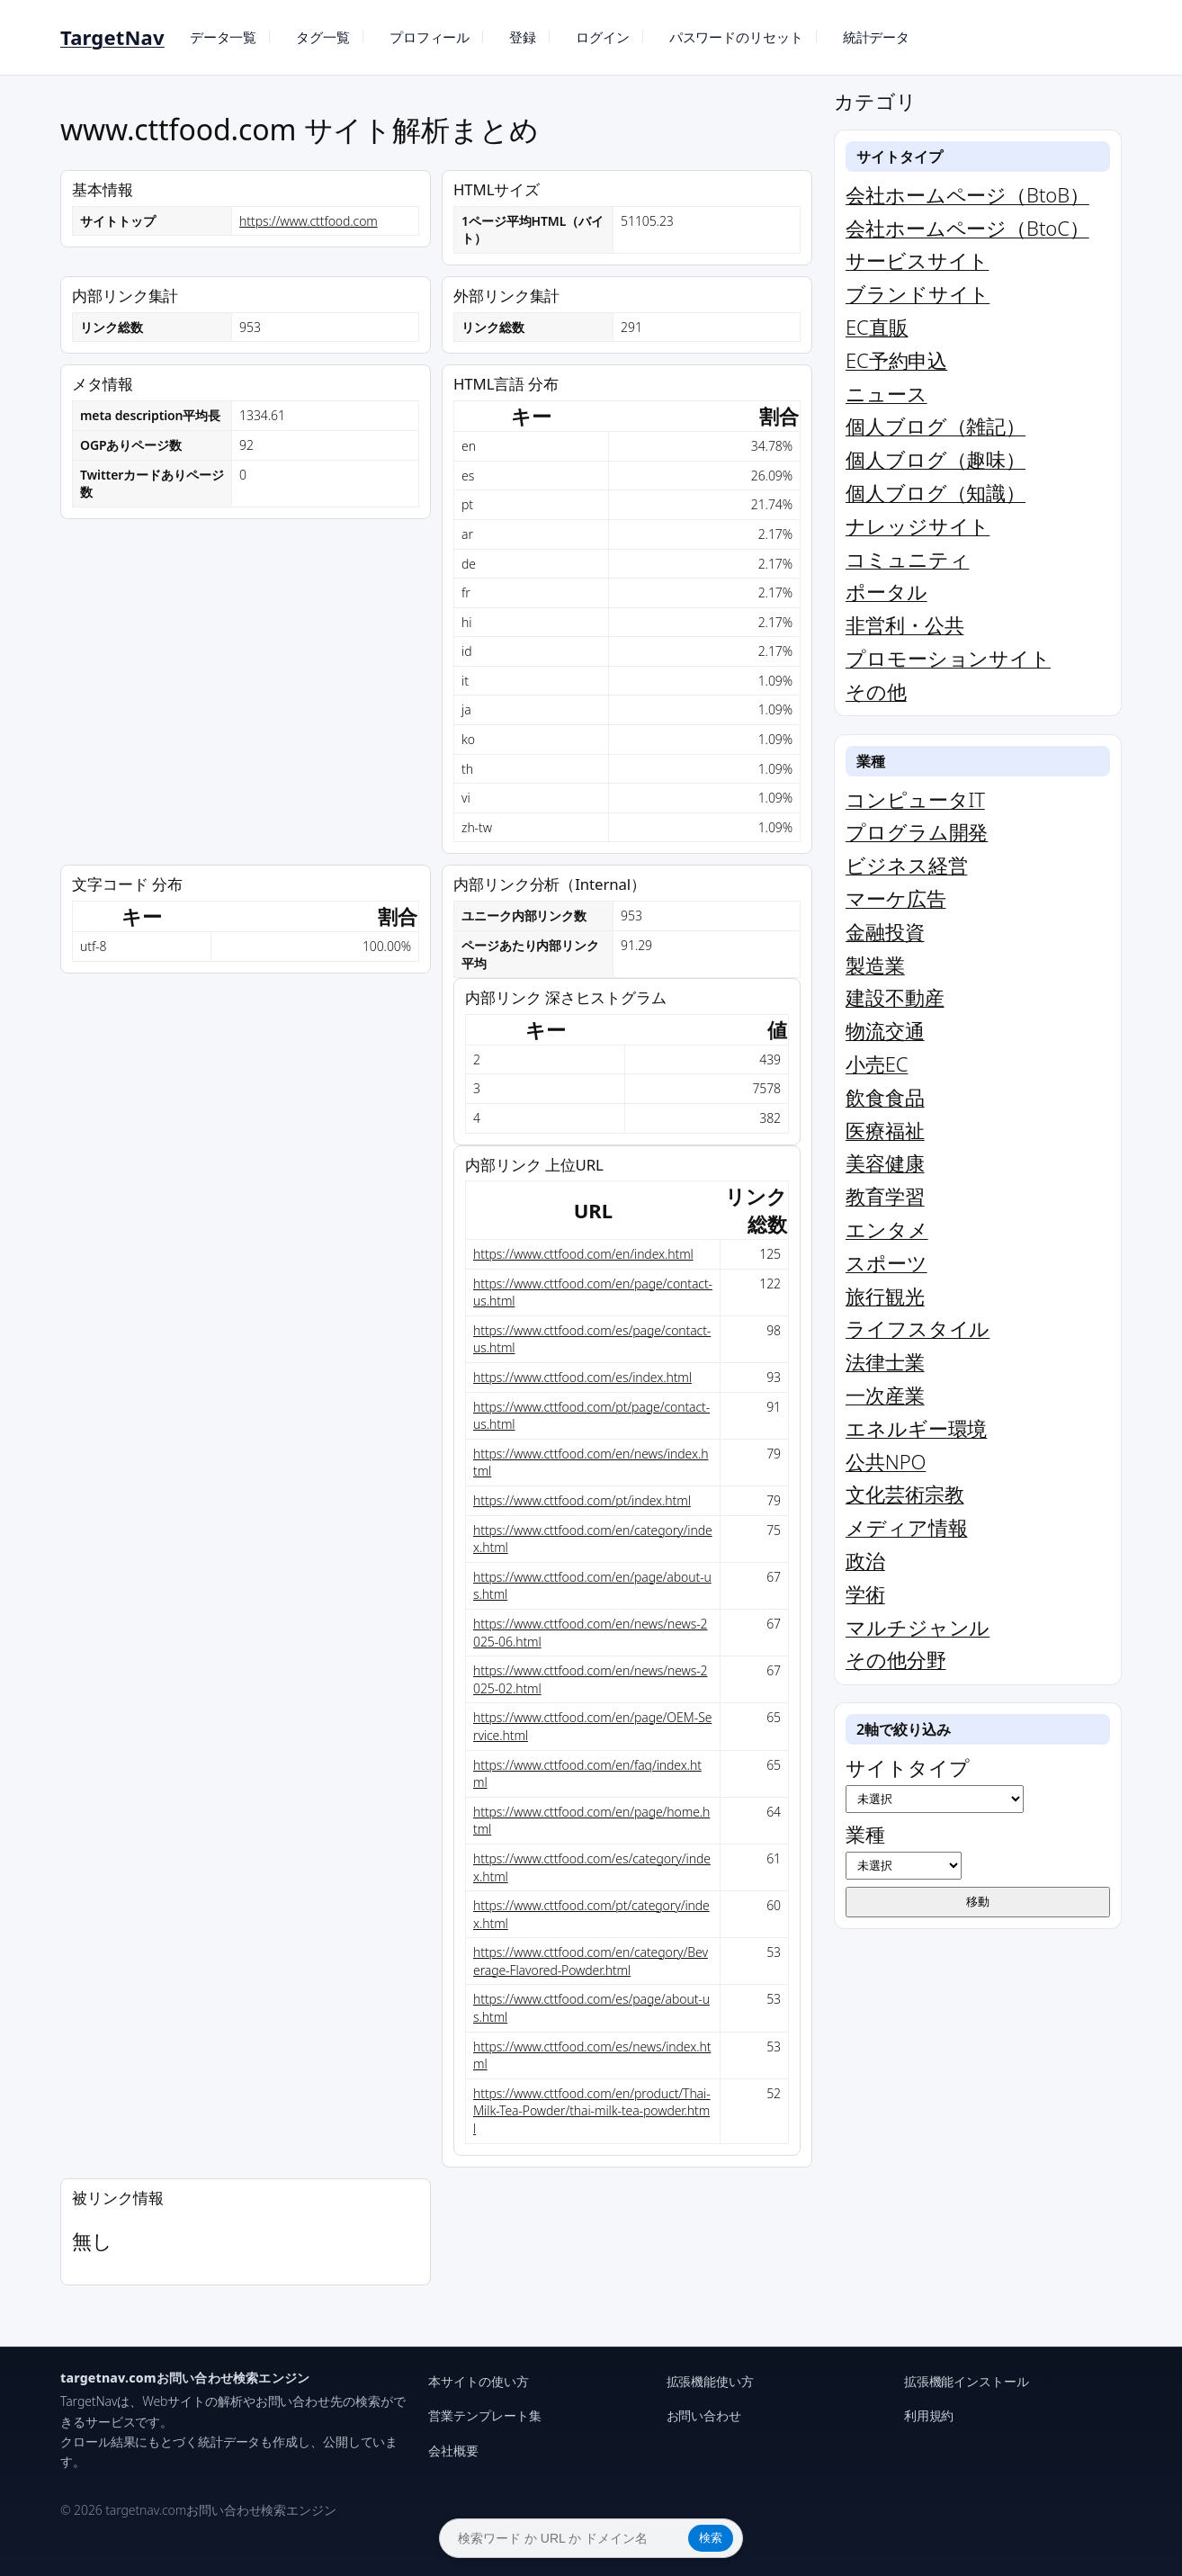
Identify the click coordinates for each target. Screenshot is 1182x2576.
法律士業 (885, 1361)
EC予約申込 (896, 359)
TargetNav (112, 36)
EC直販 (877, 326)
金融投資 (885, 931)
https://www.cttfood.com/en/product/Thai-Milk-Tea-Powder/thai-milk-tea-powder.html (592, 2111)
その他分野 (896, 1659)
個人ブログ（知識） (935, 492)
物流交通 (885, 1030)
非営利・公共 (904, 624)
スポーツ (886, 1262)
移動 (977, 1901)
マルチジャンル (917, 1626)
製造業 (875, 964)
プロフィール (430, 37)
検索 (710, 2538)
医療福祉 (885, 1130)
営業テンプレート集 (484, 2415)
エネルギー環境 (916, 1427)
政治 (865, 1560)
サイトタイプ (935, 1783)
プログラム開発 (917, 831)
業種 (904, 1850)
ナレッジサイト (917, 525)
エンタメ (887, 1229)
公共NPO (886, 1461)
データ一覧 (223, 37)
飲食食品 (885, 1096)
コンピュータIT (915, 798)
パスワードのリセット (736, 37)
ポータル (886, 591)
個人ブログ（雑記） (935, 425)
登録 (522, 37)
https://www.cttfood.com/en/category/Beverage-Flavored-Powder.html (590, 1961)
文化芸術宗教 (904, 1493)
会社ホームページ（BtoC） (967, 227)
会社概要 (453, 2450)
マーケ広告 (896, 897)
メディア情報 (906, 1526)
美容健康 (885, 1162)
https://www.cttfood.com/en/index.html (583, 1253)
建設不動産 (895, 996)
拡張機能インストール (966, 2381)
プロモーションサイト (948, 657)
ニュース (886, 393)
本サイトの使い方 (478, 2381)
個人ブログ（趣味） (935, 458)
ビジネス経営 (906, 864)
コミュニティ (907, 558)
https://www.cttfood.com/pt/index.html (582, 1500)
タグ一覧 (323, 37)
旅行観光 (885, 1295)
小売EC (877, 1063)
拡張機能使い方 (710, 2381)
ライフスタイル (917, 1328)
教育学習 (885, 1195)
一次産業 (885, 1394)
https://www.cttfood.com (308, 220)
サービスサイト (917, 260)
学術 (865, 1593)
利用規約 (929, 2415)
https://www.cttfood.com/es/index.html (582, 1377)
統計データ (876, 37)
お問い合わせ (704, 2415)
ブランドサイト (917, 293)
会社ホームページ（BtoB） (967, 194)
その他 (876, 691)
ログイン (603, 37)
